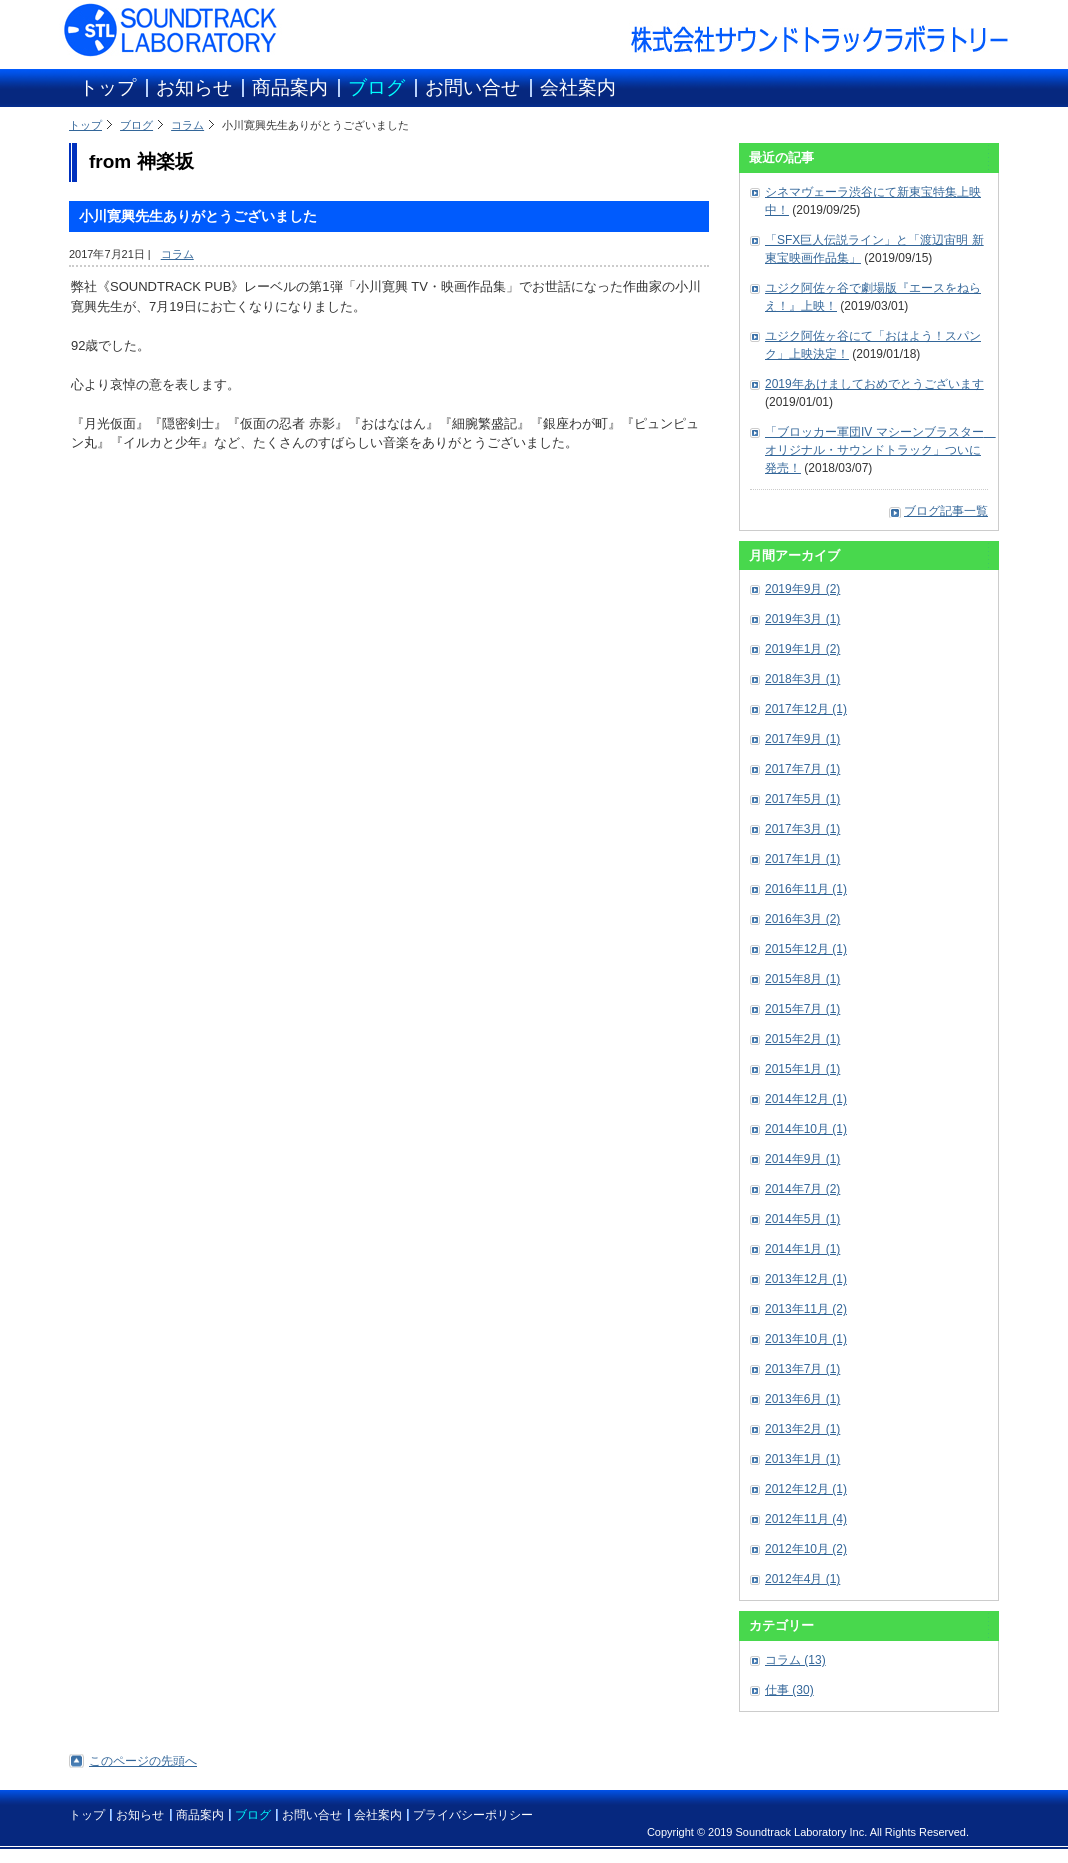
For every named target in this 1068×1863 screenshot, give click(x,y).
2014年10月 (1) (806, 1129)
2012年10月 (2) (806, 1549)
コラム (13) (795, 1660)
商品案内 (290, 87)
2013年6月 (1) (802, 1399)
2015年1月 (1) (802, 1069)
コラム (187, 125)
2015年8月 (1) (802, 979)
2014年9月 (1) (802, 1159)
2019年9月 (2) (802, 589)
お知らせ (194, 87)
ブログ (376, 87)
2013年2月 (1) (802, 1429)
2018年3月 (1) (802, 679)
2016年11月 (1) (806, 889)
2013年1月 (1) (802, 1459)
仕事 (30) (789, 1690)
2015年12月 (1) (806, 949)
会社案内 (578, 87)
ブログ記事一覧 (946, 511)
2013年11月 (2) (806, 1309)
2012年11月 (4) (806, 1519)
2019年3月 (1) (802, 619)
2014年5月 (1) (802, 1219)
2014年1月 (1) (802, 1249)
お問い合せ (472, 87)
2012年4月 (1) (802, 1579)
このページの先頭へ (143, 1761)
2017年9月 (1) (802, 739)
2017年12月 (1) (806, 709)
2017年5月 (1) (802, 799)
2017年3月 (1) (802, 829)
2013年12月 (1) (806, 1279)
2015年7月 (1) (802, 1009)
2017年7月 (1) (802, 769)
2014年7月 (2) (802, 1189)
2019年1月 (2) (802, 649)
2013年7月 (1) (802, 1369)
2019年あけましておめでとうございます (874, 384)
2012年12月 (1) (806, 1489)
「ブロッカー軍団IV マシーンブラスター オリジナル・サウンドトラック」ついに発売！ (880, 450)
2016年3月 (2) (802, 919)
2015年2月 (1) (802, 1039)
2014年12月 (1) (806, 1099)
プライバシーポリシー (473, 1815)
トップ (107, 87)
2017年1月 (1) (802, 859)
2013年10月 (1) (806, 1339)
